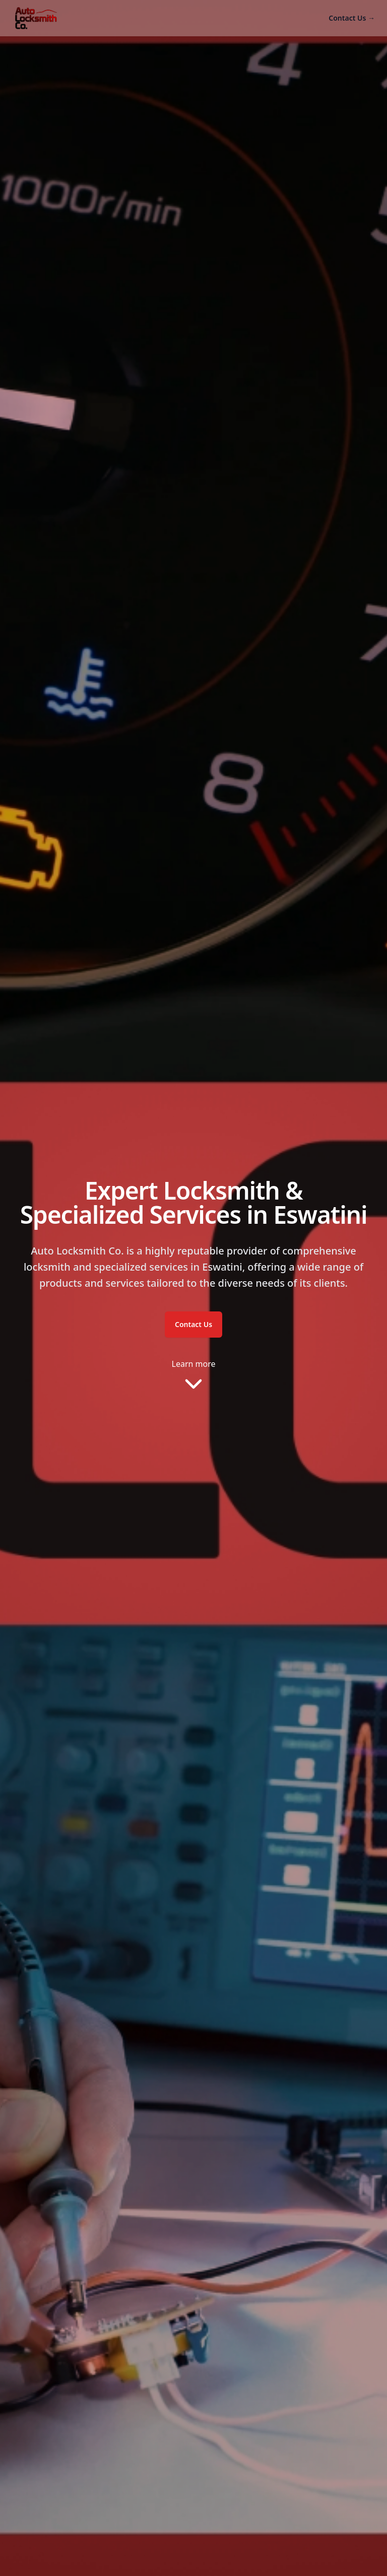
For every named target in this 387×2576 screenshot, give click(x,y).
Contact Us (352, 18)
